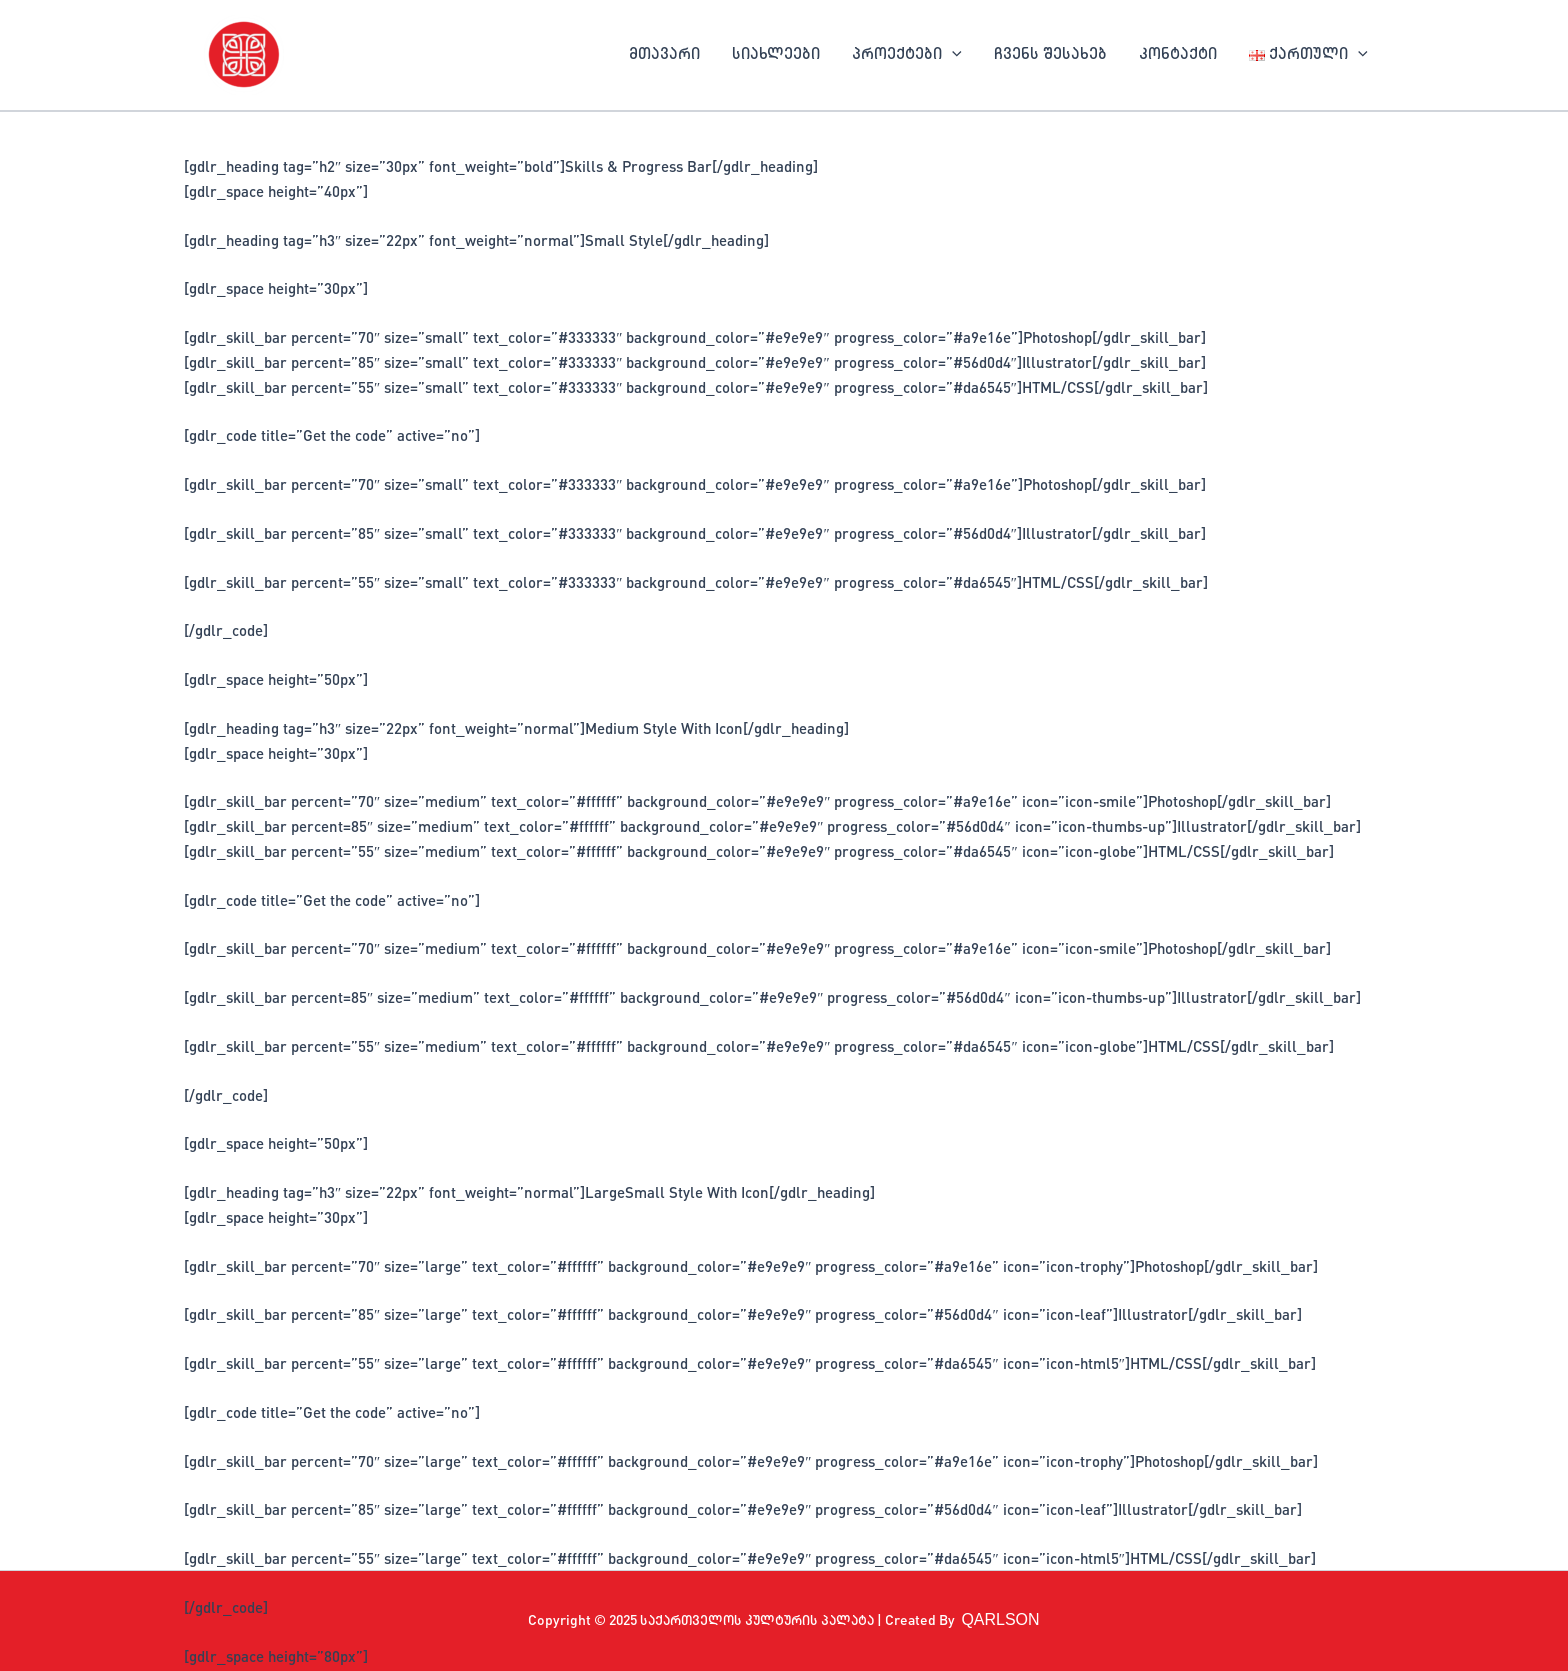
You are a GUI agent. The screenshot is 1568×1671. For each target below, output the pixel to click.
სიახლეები (776, 55)
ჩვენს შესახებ (1050, 55)
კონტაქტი (1178, 55)
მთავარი (664, 55)
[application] (952, 55)
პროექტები (907, 55)
